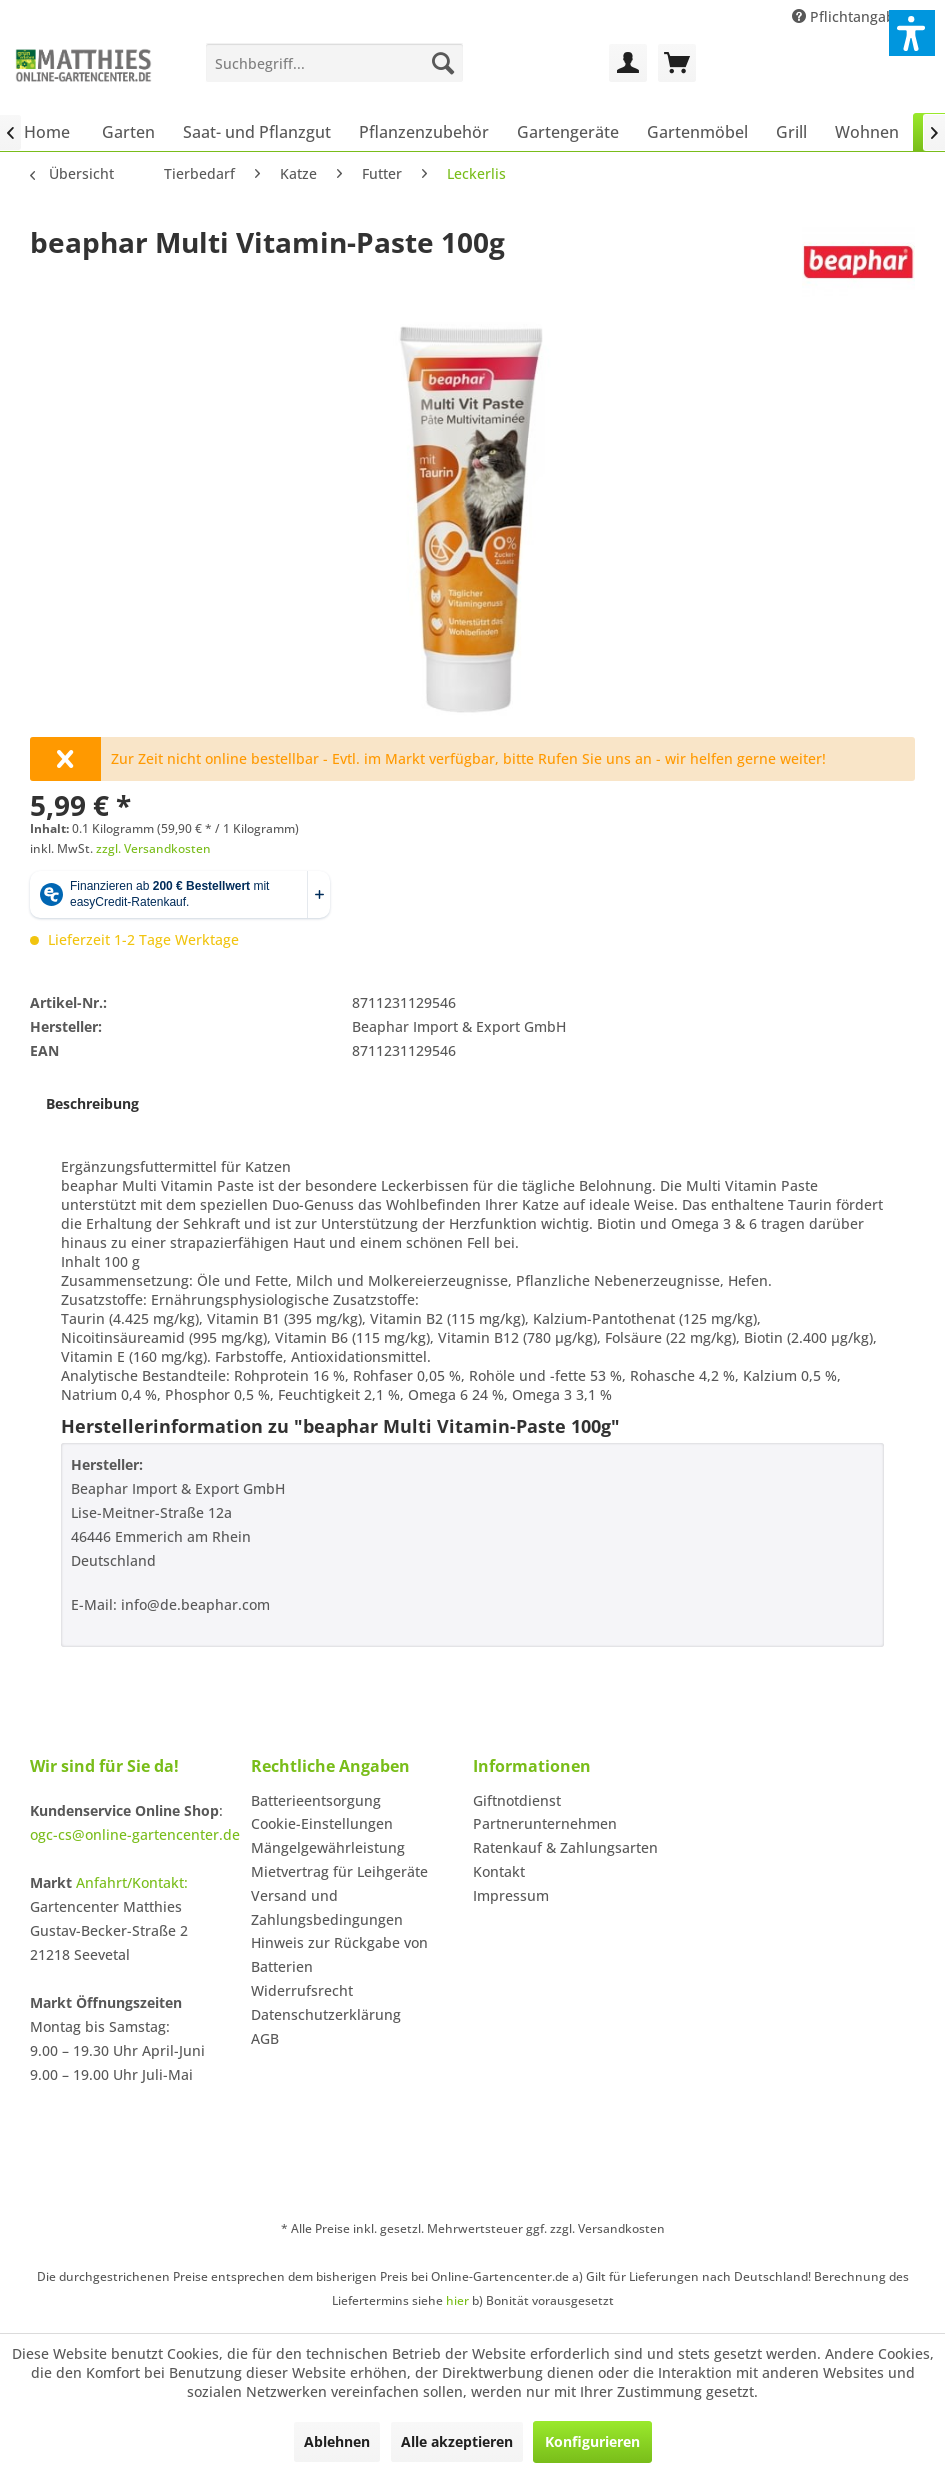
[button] (912, 33)
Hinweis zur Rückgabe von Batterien (339, 1954)
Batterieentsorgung (316, 1800)
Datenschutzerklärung (326, 2014)
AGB (265, 2038)
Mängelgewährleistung (328, 1847)
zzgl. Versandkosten (153, 848)
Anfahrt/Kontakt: (132, 1882)
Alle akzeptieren (457, 2441)
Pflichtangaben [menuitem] (854, 16)
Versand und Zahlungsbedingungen (327, 1907)
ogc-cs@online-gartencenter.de (135, 1834)
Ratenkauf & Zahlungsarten (565, 1847)
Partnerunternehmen (545, 1823)
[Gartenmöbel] (697, 132)
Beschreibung (92, 1103)
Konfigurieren (592, 2441)
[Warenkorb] (677, 63)
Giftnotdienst (517, 1800)
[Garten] (128, 132)
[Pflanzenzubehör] (424, 132)
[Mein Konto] (628, 63)
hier (457, 2300)
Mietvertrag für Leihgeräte (339, 1871)
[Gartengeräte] (568, 132)
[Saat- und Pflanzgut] (257, 132)
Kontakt (499, 1871)
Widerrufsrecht (302, 1990)
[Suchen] (443, 63)
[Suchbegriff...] (335, 63)
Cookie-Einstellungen (322, 1823)
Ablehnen (337, 2441)
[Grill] (791, 132)
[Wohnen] (867, 132)
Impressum (511, 1895)
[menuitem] (335, 63)
